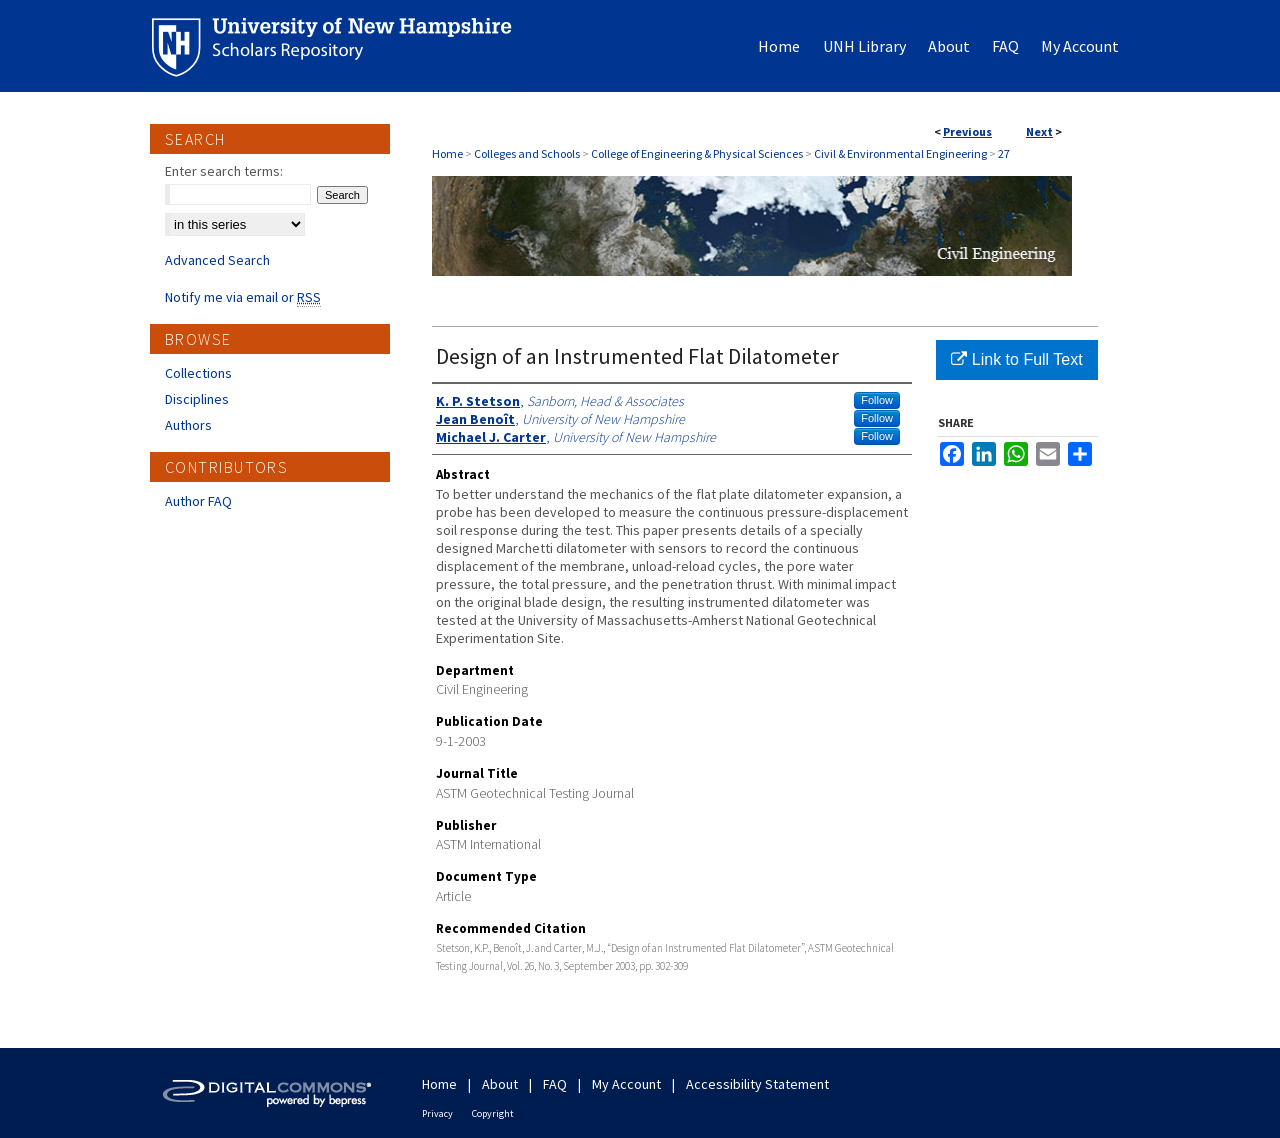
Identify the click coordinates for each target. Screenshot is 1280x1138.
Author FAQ (198, 501)
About (500, 1084)
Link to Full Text (1016, 359)
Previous (967, 131)
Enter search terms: (224, 171)
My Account (626, 1084)
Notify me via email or (243, 297)
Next (1039, 131)
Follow (877, 400)
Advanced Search (217, 260)
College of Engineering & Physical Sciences (697, 153)
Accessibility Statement (757, 1084)
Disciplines (197, 399)
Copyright (493, 1113)
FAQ (555, 1084)
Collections (198, 373)
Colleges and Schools (527, 153)
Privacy (437, 1113)
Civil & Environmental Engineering (900, 153)
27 (1004, 153)
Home (447, 153)
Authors (188, 425)
